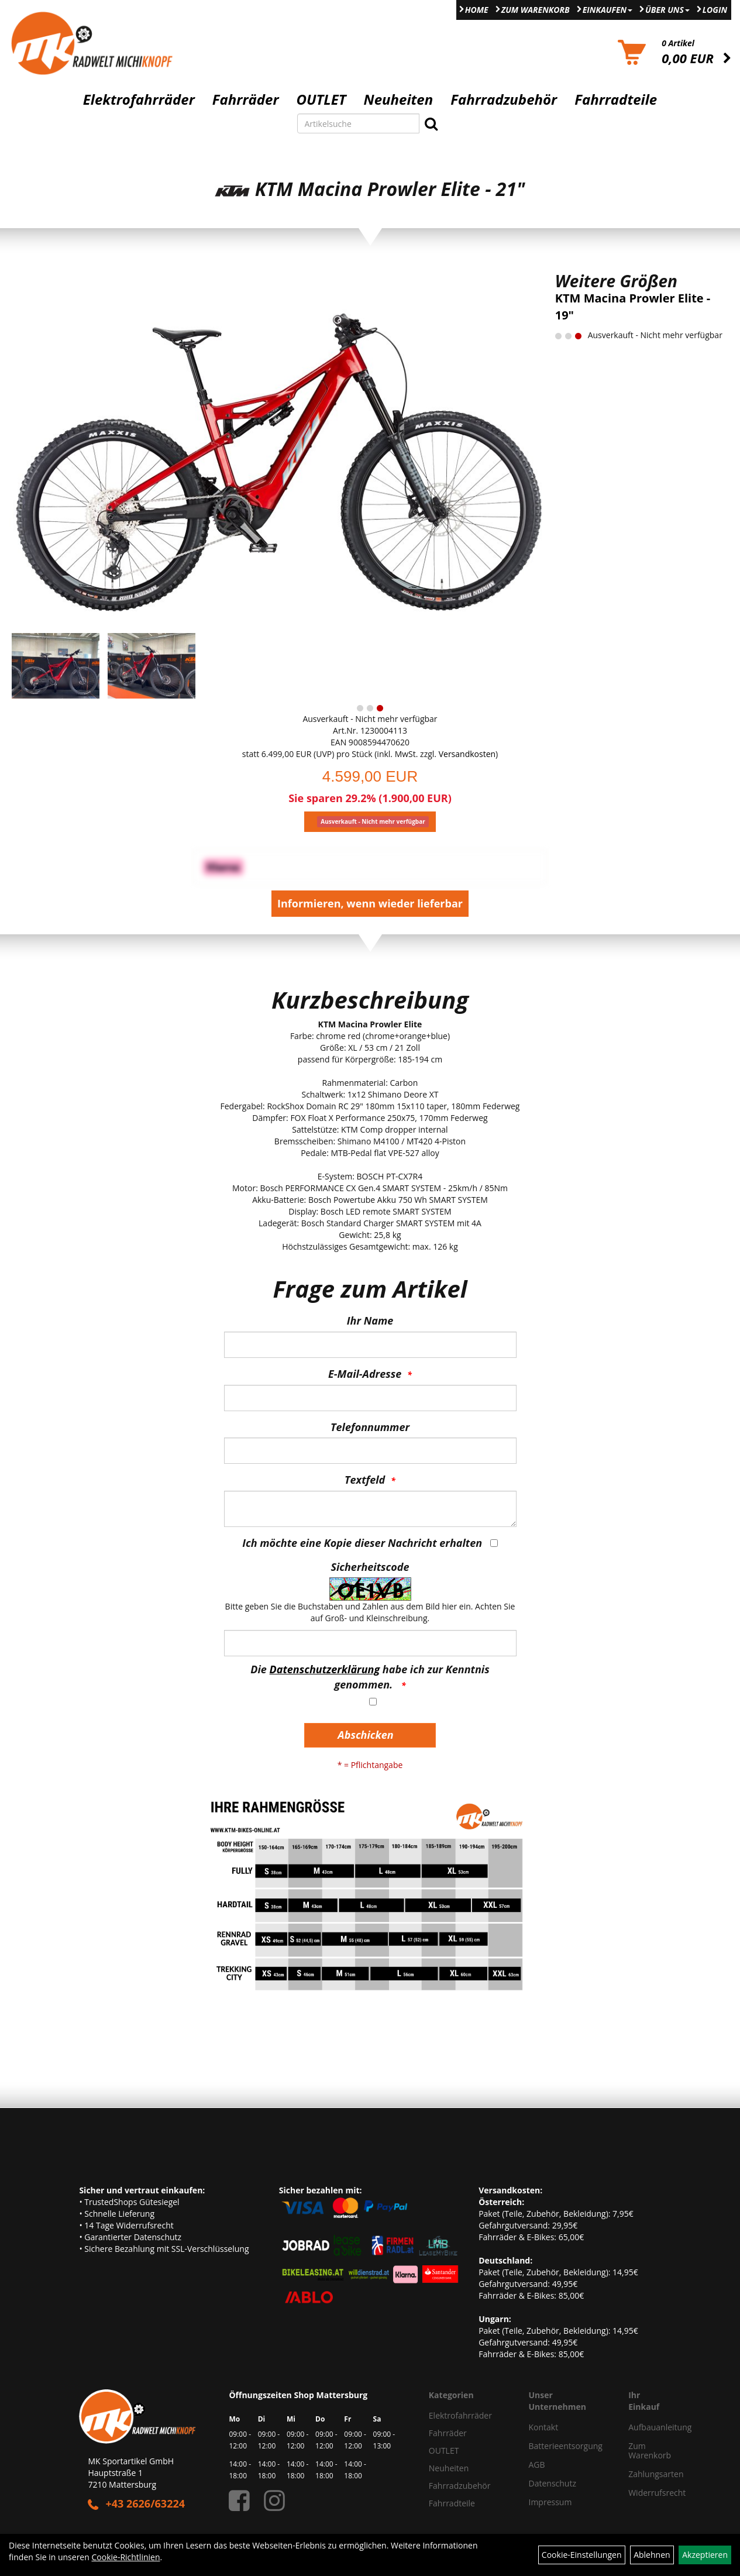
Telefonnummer (370, 1427)
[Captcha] (370, 1643)
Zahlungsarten (640, 2473)
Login (715, 9)
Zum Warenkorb (535, 9)
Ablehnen (652, 2554)
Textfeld (365, 1480)
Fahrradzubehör (503, 99)
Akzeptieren (705, 2554)
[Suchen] (431, 123)
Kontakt (544, 2427)
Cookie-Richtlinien (125, 2557)
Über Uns (667, 9)
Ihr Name (370, 1320)
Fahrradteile (615, 99)
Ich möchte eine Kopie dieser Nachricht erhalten (362, 1543)
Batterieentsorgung (566, 2445)
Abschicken (365, 1735)
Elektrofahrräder (139, 99)
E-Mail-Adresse (364, 1374)
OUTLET (321, 99)
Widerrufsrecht (640, 2492)
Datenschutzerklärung (325, 1669)
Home (476, 9)
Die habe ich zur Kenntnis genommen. (369, 1676)
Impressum (550, 2502)
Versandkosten (467, 753)
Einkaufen (607, 9)
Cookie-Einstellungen (582, 2554)
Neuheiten (398, 99)
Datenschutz (552, 2483)
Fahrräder (245, 99)
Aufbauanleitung (640, 2427)
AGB (537, 2464)
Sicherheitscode (370, 1567)
